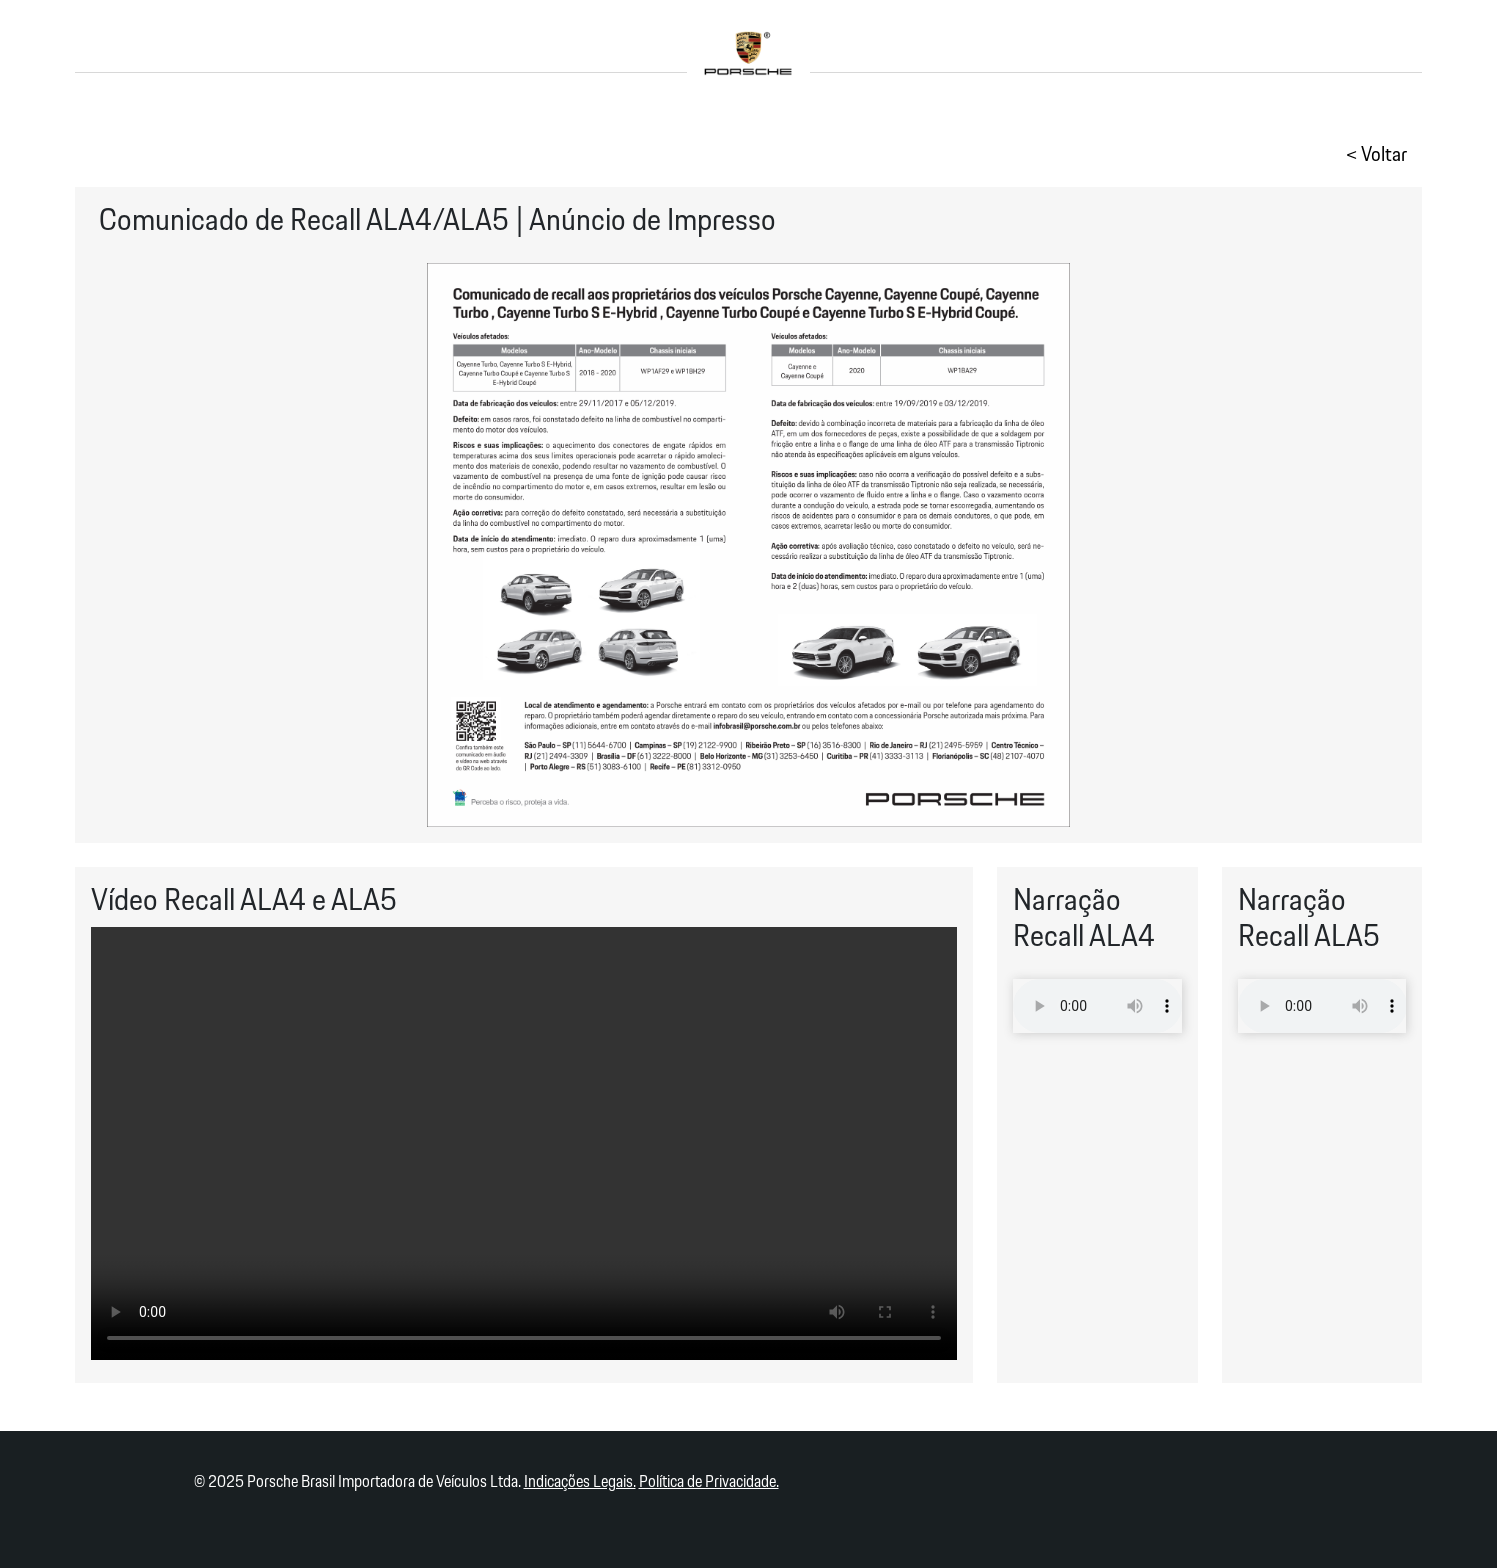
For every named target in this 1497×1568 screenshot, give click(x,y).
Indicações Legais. (580, 1482)
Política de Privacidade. (709, 1482)
